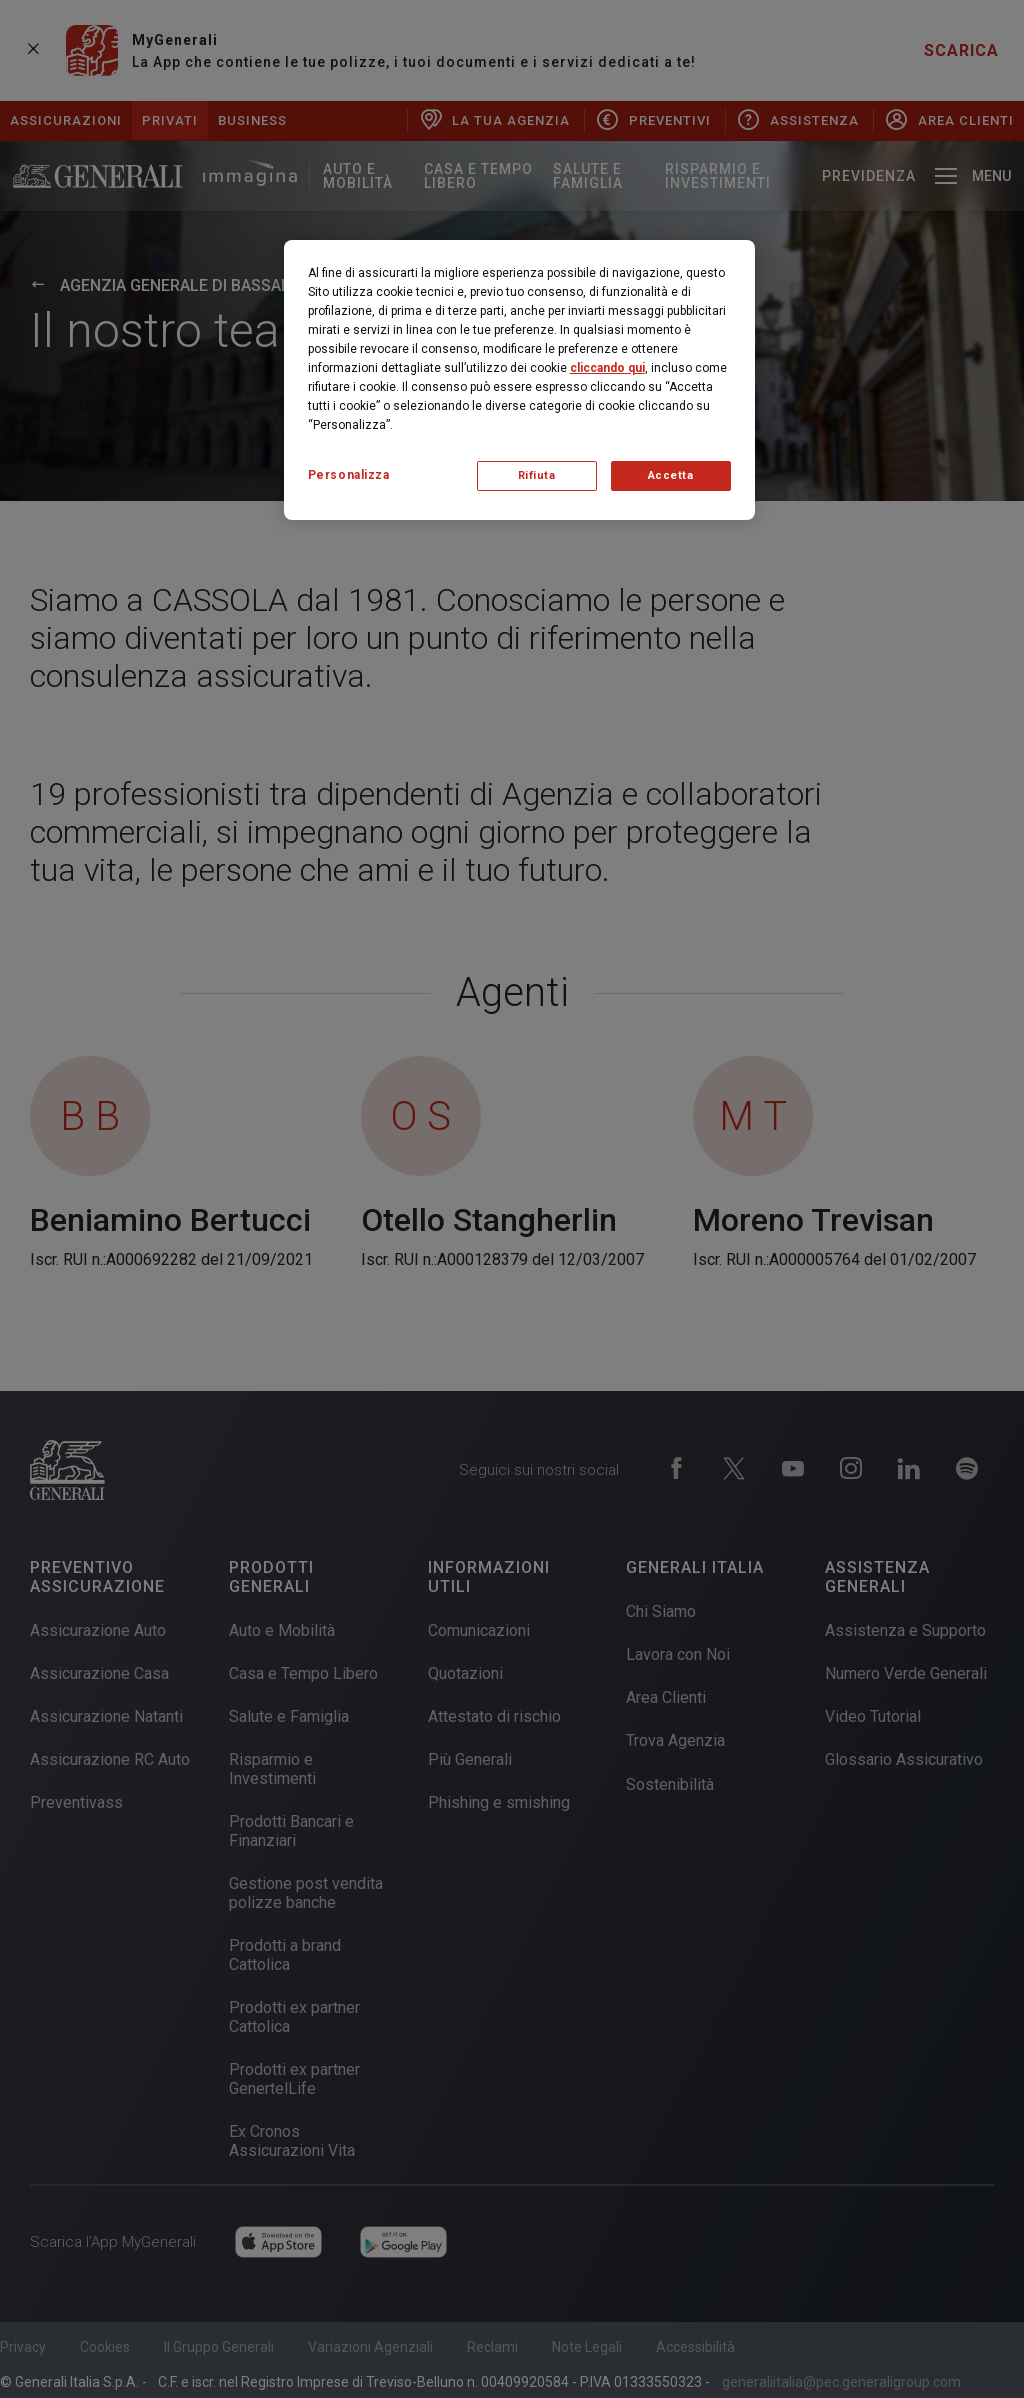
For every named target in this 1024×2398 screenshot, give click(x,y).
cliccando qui (607, 368)
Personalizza (349, 475)
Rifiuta (537, 475)
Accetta (671, 475)
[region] (519, 380)
